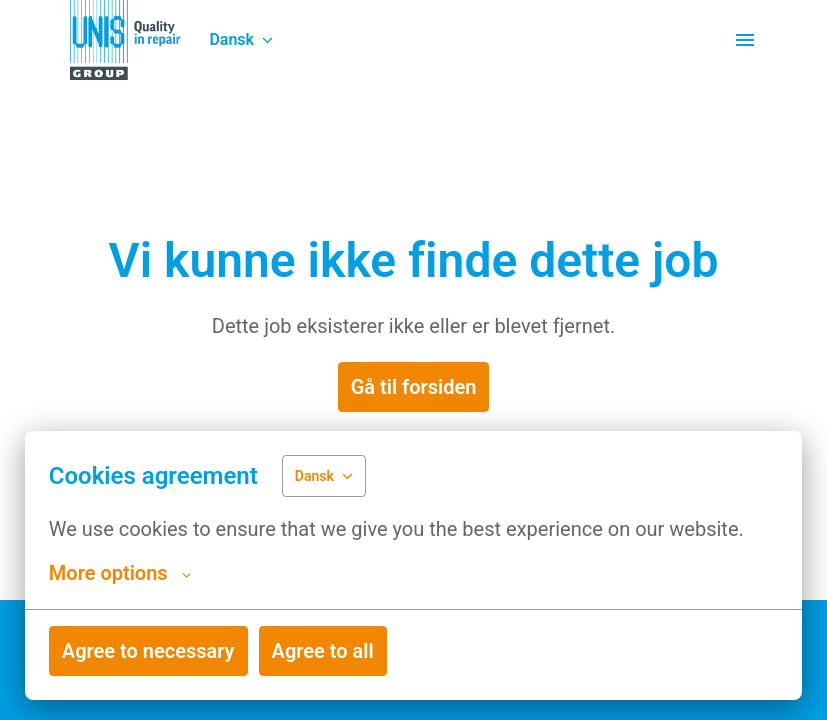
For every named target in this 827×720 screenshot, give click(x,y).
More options (120, 573)
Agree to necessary (148, 651)
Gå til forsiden (414, 387)
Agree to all (323, 651)
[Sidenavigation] (745, 40)
